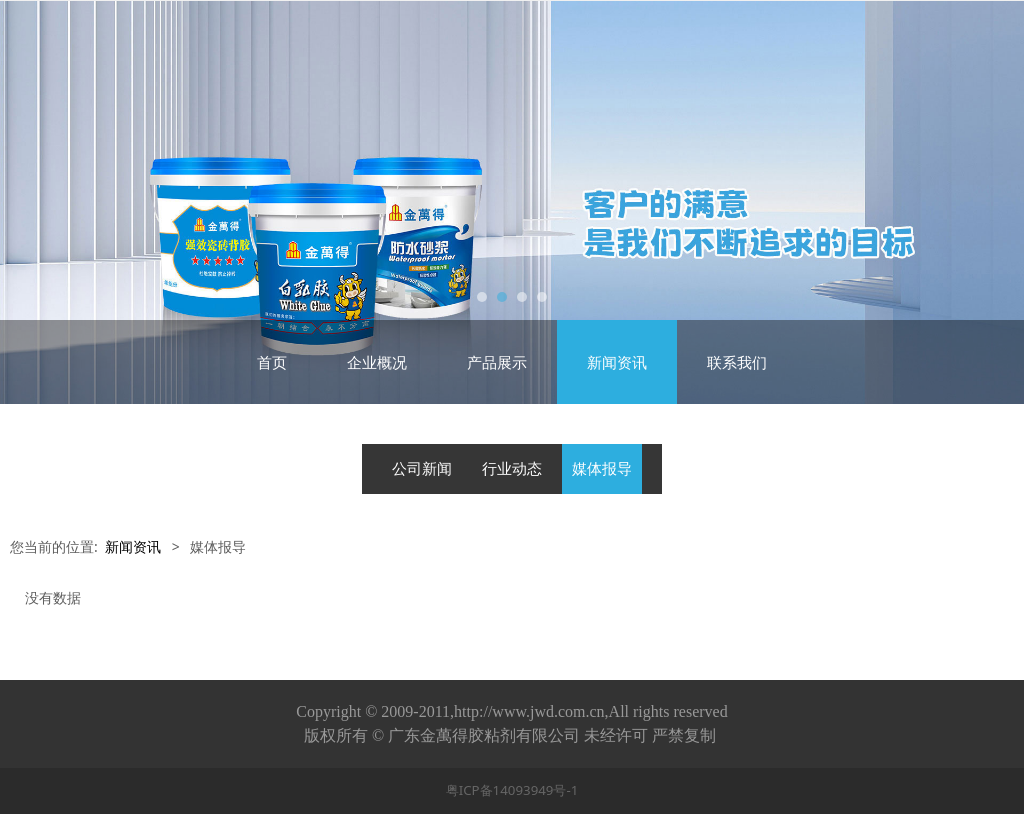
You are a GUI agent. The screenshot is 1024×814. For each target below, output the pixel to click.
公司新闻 (422, 468)
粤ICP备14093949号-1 (512, 790)
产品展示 (497, 362)
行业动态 (512, 468)
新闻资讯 (617, 362)
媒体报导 (602, 468)
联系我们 (737, 362)
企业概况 (377, 362)
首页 (272, 362)
